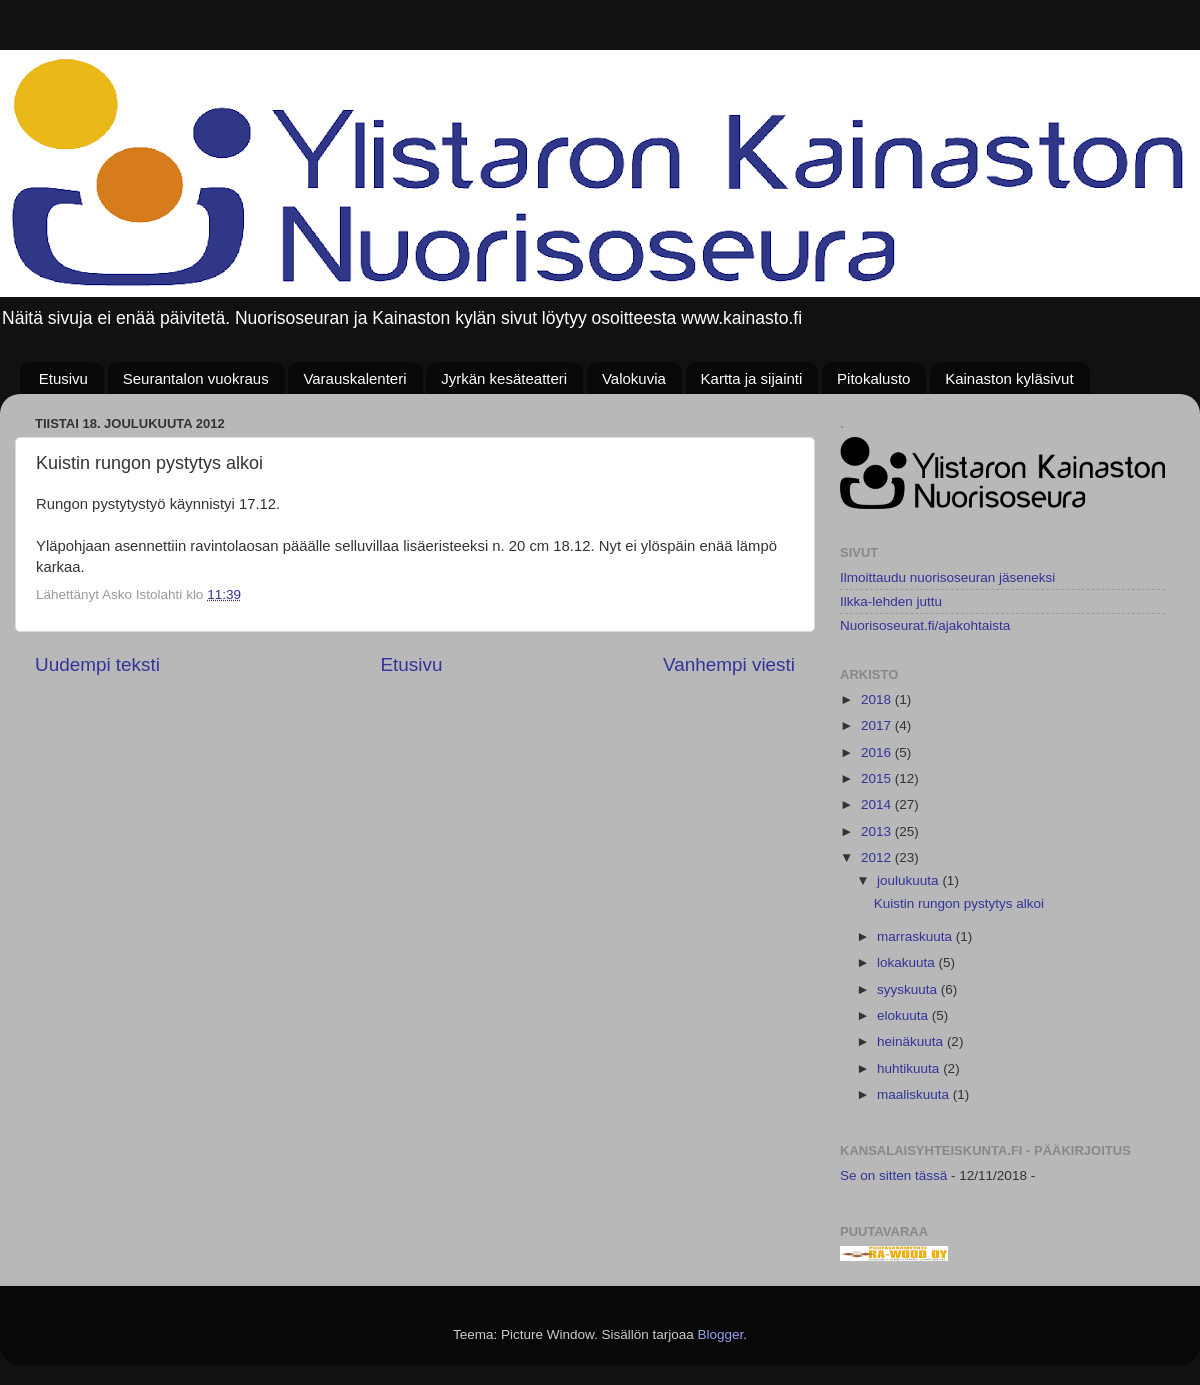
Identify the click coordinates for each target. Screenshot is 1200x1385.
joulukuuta (909, 880)
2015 (878, 778)
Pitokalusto (873, 378)
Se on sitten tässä (893, 1175)
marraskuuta (916, 936)
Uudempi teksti (97, 664)
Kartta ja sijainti (752, 378)
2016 (878, 752)
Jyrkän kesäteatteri (504, 378)
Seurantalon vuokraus (196, 378)
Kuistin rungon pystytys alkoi (959, 903)
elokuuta (904, 1015)
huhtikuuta (910, 1068)
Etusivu (63, 378)
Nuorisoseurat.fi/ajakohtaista (925, 625)
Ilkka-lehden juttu (891, 601)
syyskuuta (909, 989)
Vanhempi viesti (729, 664)
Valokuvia (634, 378)
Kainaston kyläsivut (1009, 378)
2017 (878, 725)
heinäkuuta (912, 1041)
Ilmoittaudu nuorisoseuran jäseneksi (947, 577)
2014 (878, 804)
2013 (878, 831)
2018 (878, 699)
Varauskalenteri (354, 378)
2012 (878, 857)
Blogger (721, 1334)
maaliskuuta (915, 1094)
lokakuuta (908, 962)
